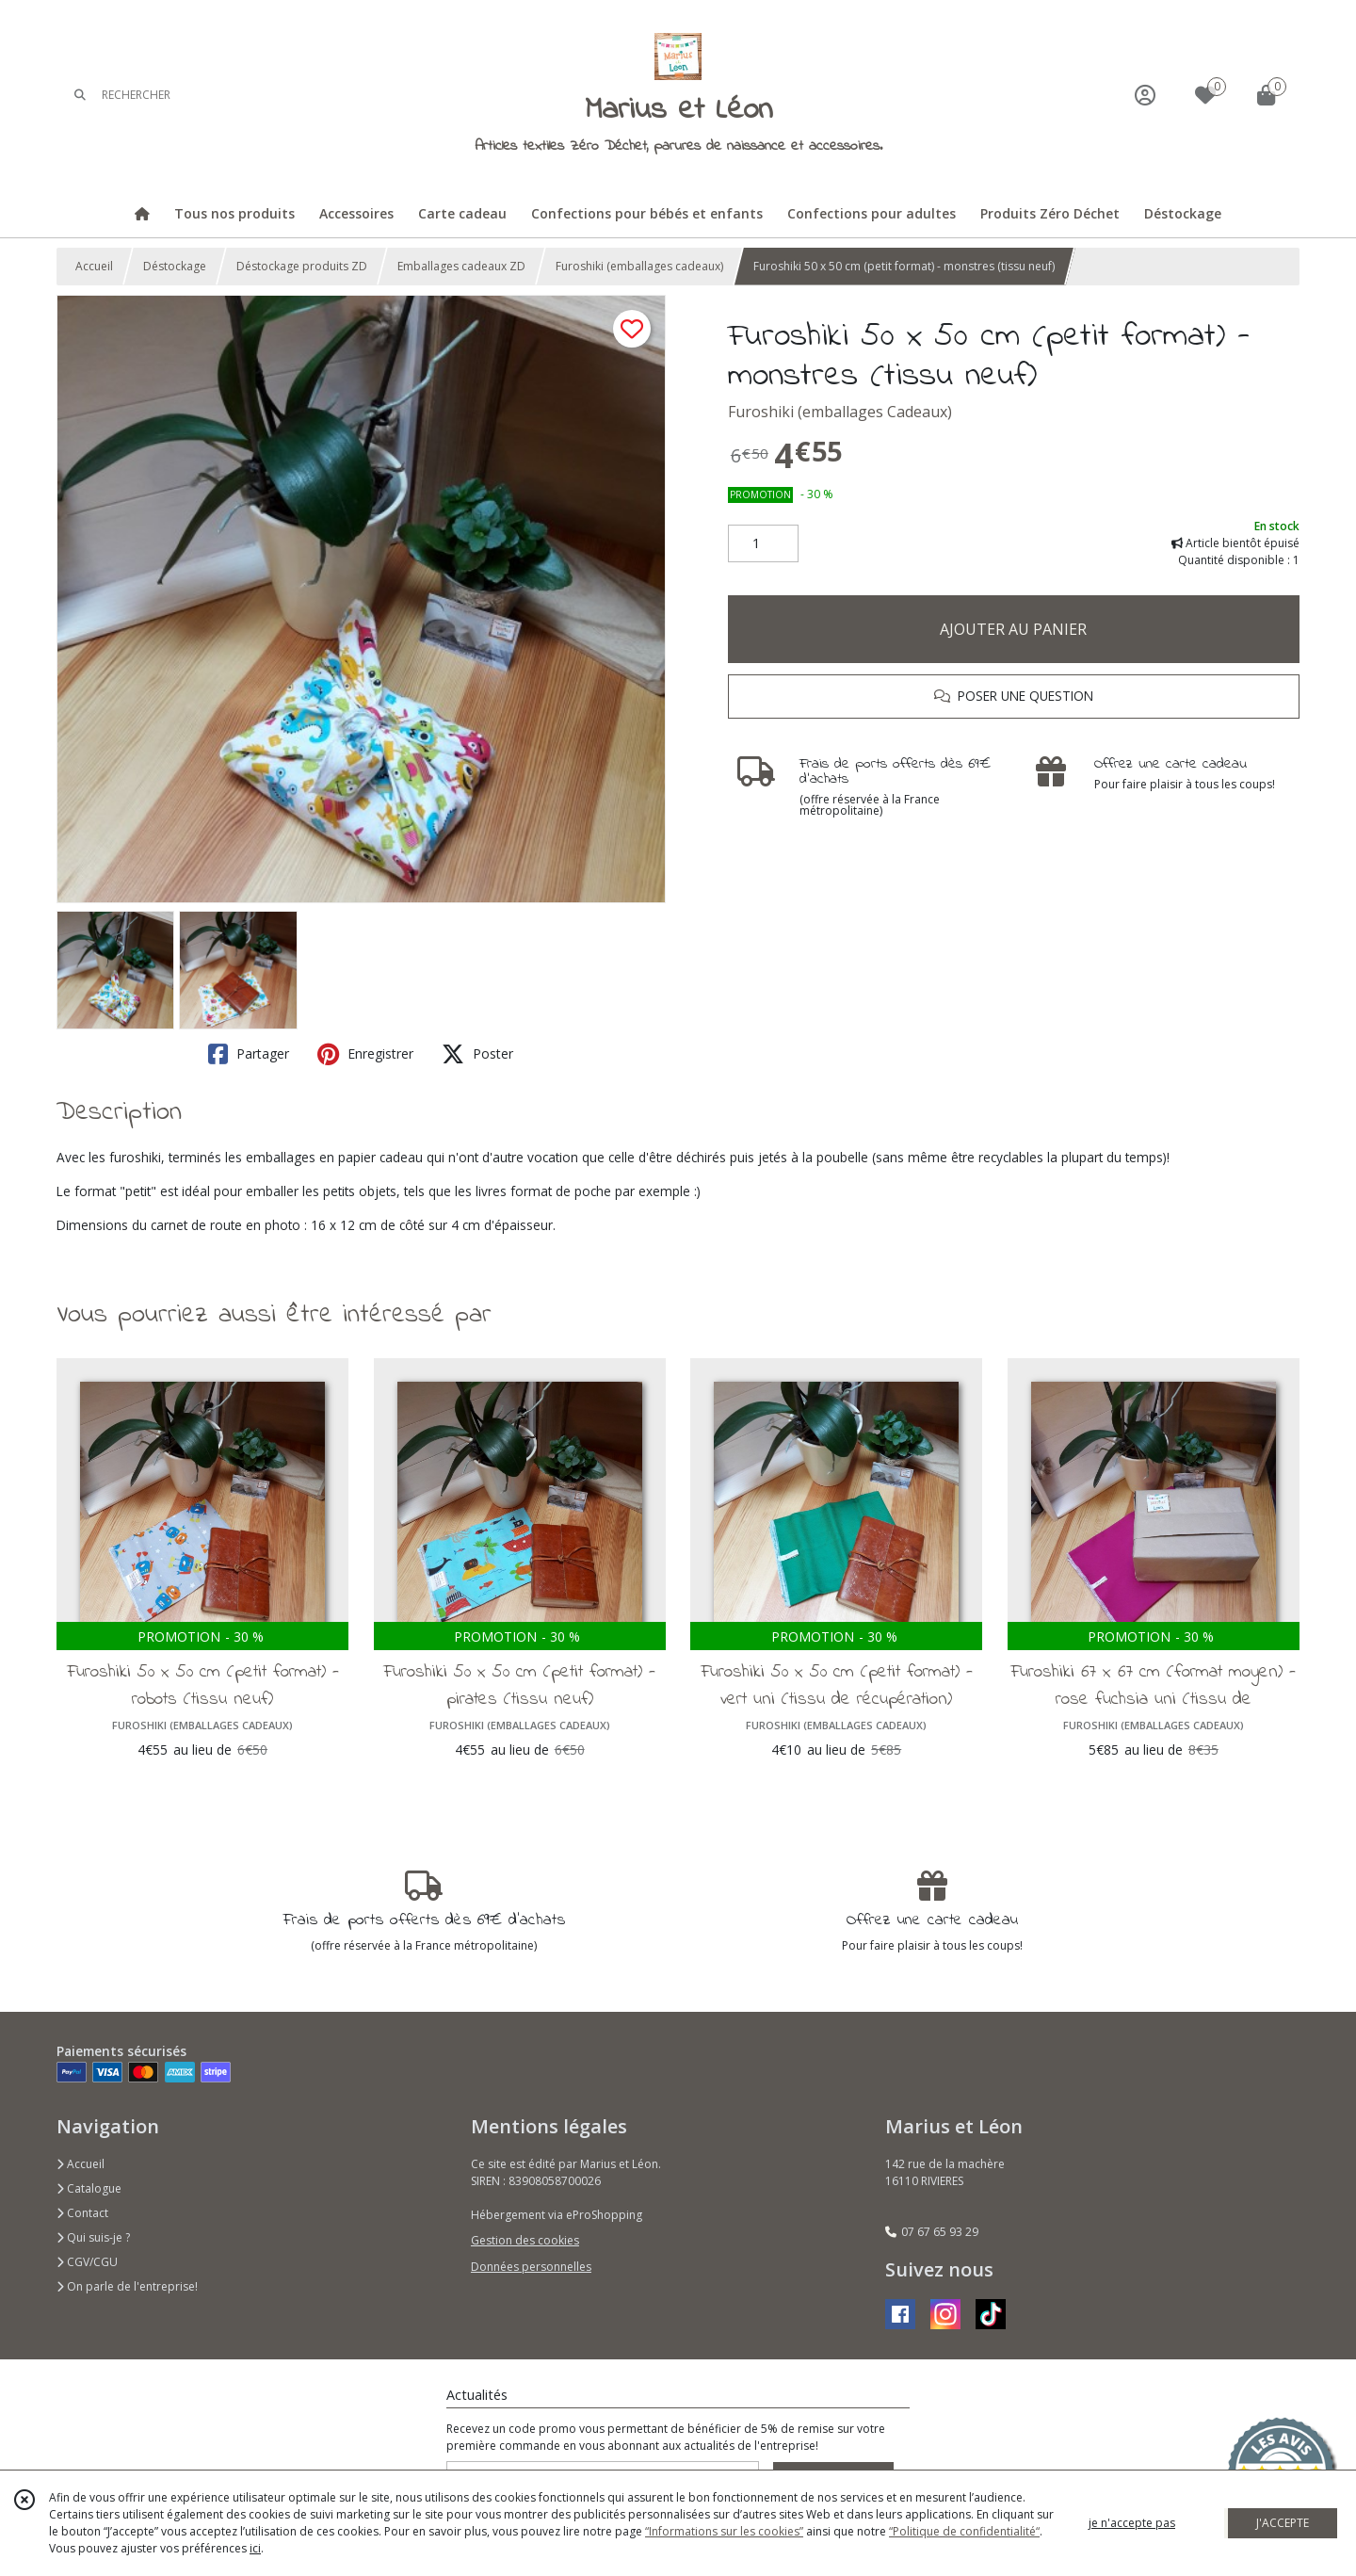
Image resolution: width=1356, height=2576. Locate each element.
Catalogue (88, 2188)
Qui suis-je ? (93, 2237)
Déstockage (174, 266)
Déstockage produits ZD (301, 266)
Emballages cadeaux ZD (461, 266)
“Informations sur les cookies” (724, 2531)
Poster (477, 1054)
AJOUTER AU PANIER (1013, 629)
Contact (82, 2213)
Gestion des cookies (525, 2240)
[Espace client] (1145, 95)
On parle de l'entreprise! (127, 2286)
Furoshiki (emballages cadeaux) (639, 266)
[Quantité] (763, 543)
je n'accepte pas (1132, 2523)
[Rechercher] (80, 94)
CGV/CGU (87, 2262)
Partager (248, 1054)
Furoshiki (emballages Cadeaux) (840, 411)
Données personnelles (531, 2267)
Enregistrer (365, 1054)
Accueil (94, 266)
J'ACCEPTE (1282, 2523)
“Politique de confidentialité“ (964, 2531)
